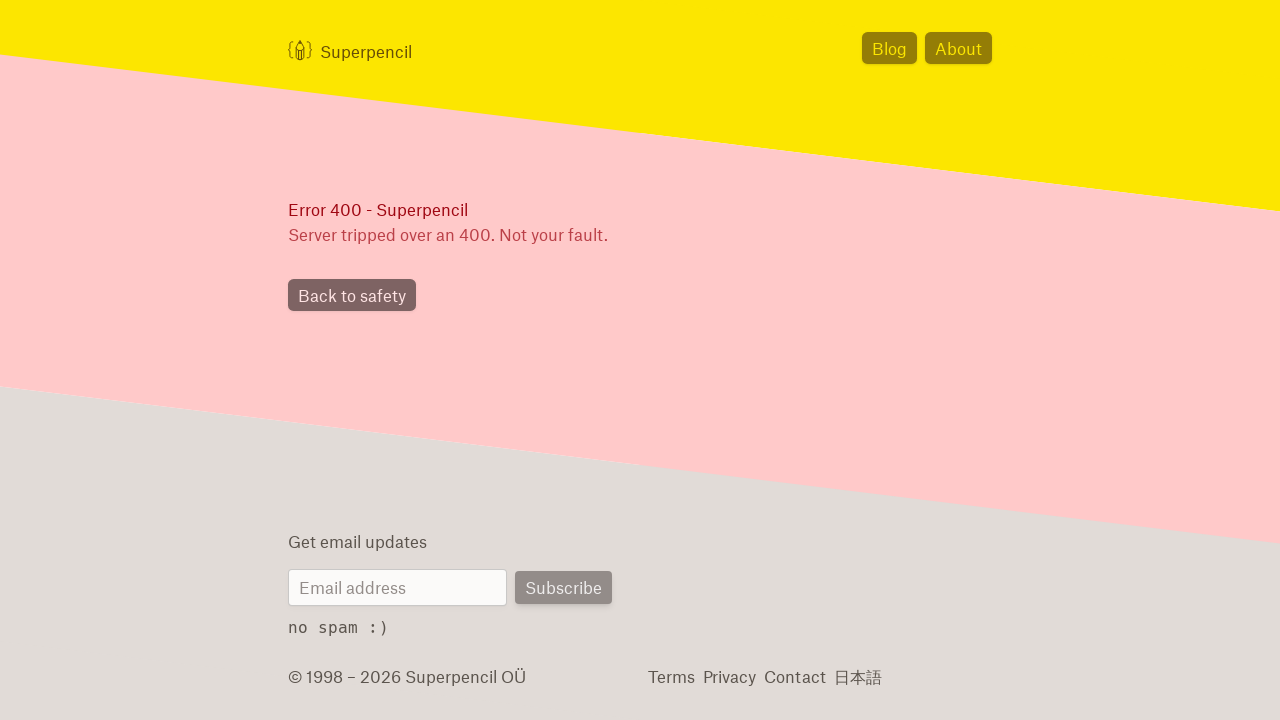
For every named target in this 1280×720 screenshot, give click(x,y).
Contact (789, 675)
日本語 (848, 675)
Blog (895, 47)
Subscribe (565, 588)
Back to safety (349, 296)
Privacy (727, 675)
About (960, 47)
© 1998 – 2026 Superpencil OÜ (398, 675)
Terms (670, 675)
